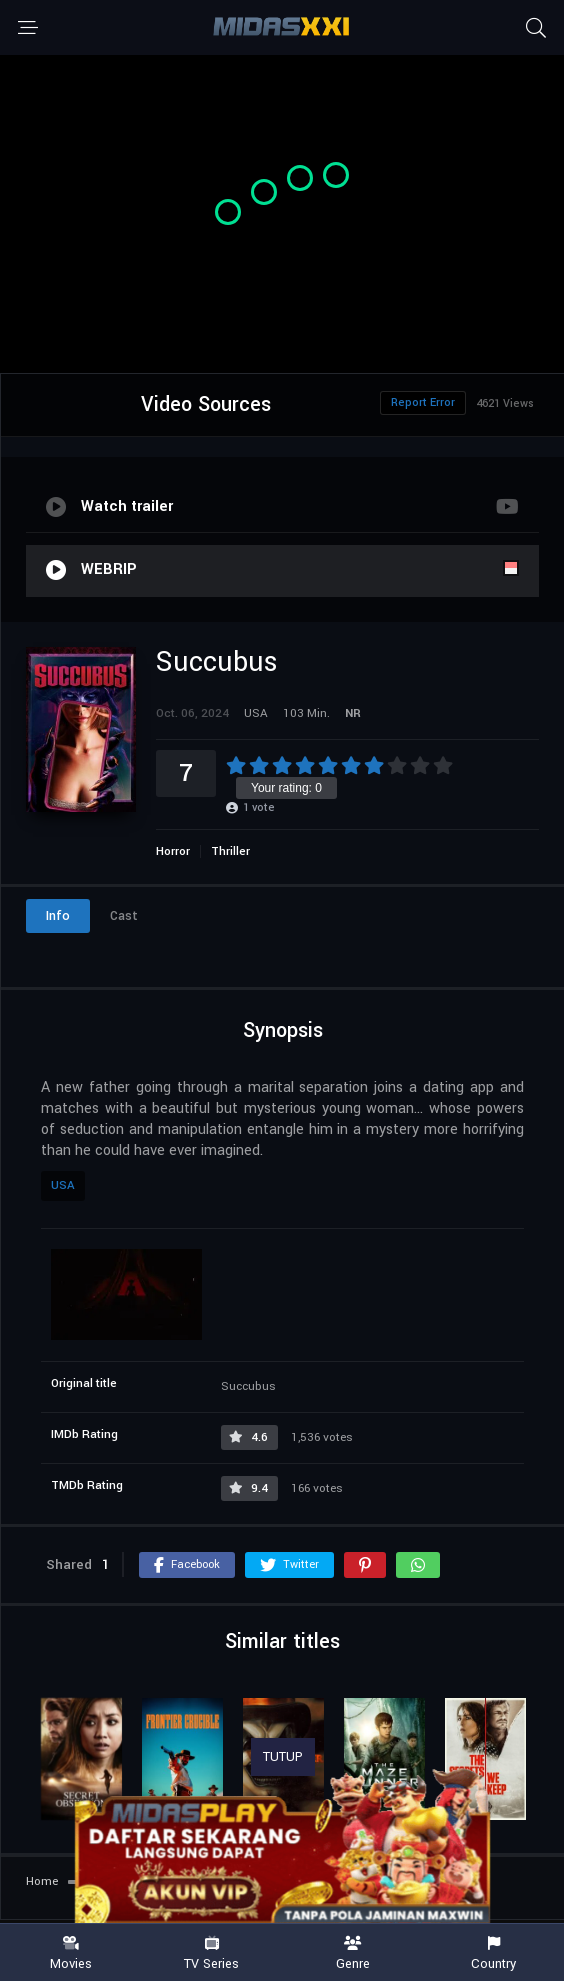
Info (58, 916)
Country (493, 1953)
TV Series (211, 1953)
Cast (124, 916)
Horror (173, 851)
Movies (70, 1953)
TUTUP (283, 1757)
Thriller (230, 851)
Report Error (423, 402)
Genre (352, 1953)
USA (63, 1185)
